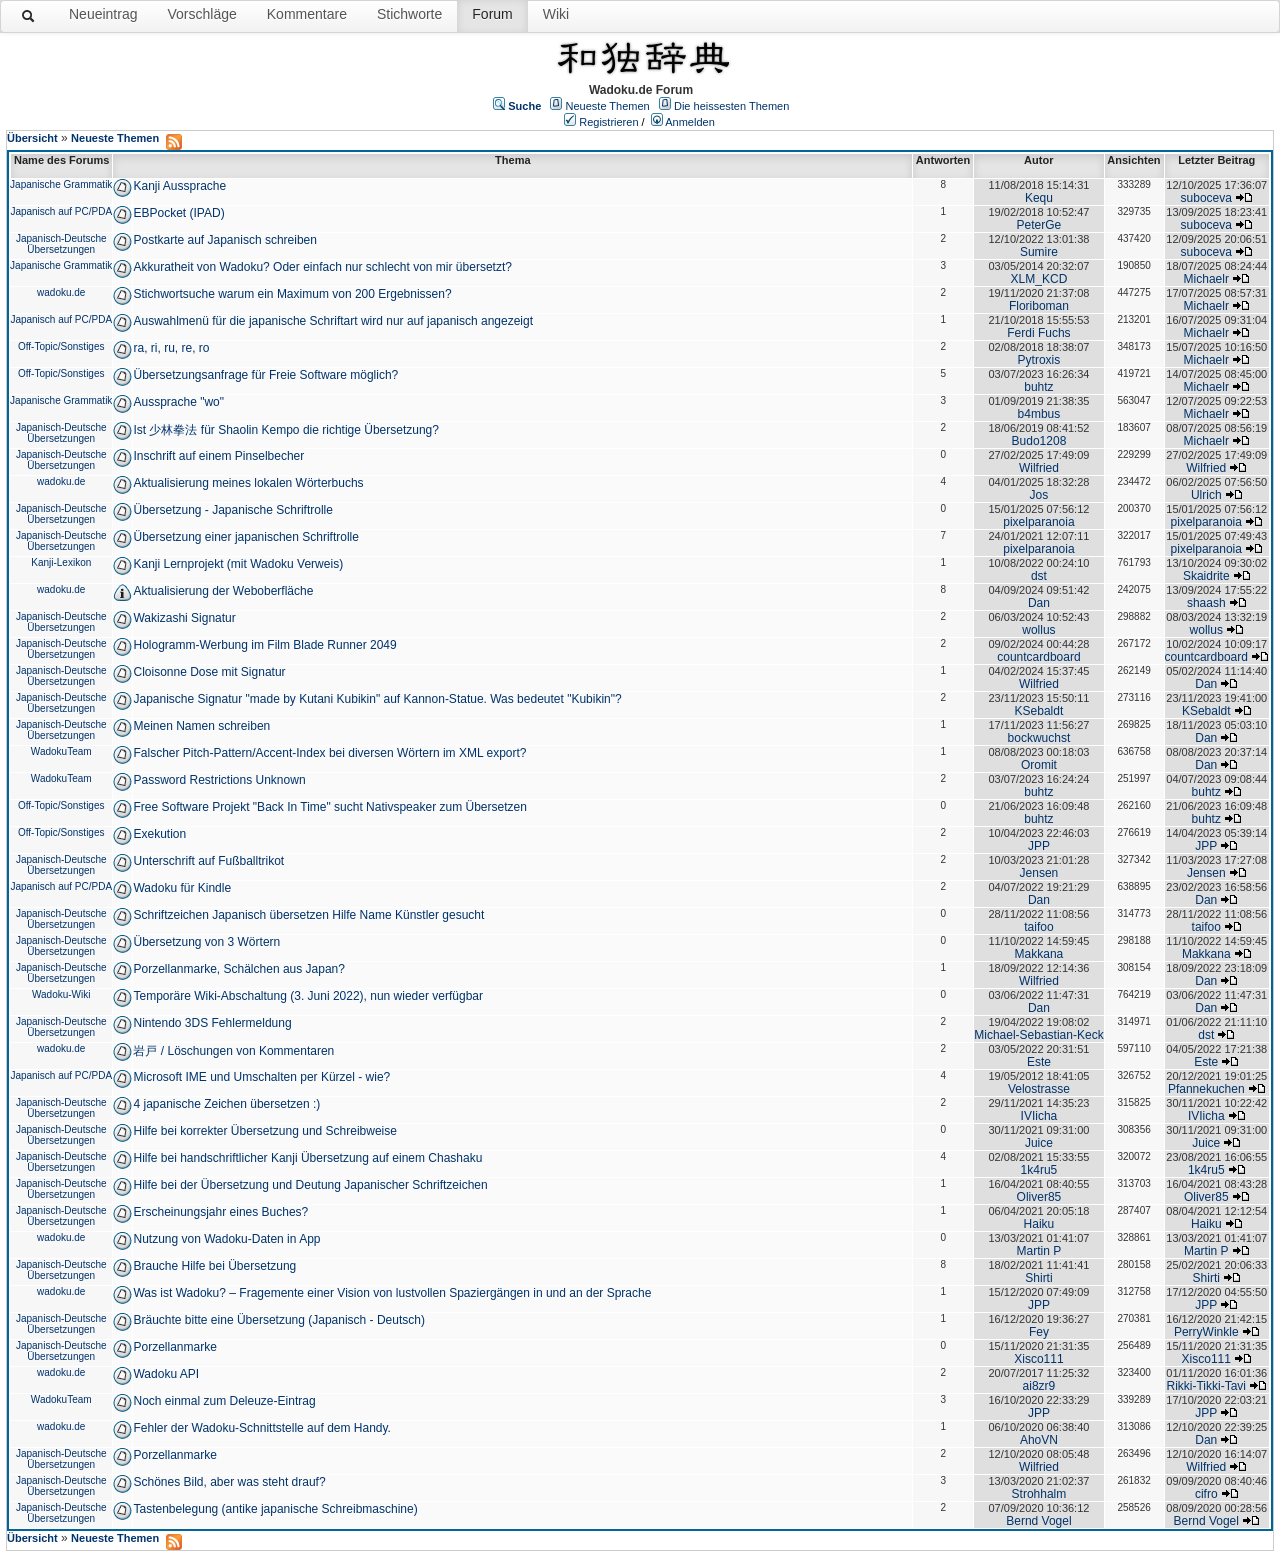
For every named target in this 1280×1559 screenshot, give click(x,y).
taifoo (1038, 927)
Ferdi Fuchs (1038, 333)
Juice (1039, 1143)
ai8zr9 (1039, 1386)
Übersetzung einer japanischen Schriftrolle (245, 537)
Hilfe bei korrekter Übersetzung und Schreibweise (264, 1131)
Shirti (1038, 1278)
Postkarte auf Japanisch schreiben (224, 240)
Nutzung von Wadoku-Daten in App (226, 1239)
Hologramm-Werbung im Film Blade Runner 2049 (264, 645)
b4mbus (1039, 414)
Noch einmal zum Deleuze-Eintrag (224, 1401)
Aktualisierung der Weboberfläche (223, 591)
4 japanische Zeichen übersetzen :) (226, 1104)
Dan (1039, 603)
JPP (1039, 846)
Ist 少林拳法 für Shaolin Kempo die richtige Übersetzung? (285, 430)
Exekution (159, 834)
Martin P (1039, 1251)
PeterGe (1039, 225)
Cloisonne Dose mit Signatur (209, 672)
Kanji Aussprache (179, 186)
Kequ (1039, 198)
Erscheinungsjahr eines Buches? (220, 1212)
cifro (1206, 1494)
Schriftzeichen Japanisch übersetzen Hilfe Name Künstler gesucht (308, 915)
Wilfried (1039, 468)
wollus (1038, 630)
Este (1039, 1062)
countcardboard (1038, 657)
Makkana (1039, 954)
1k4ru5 (1039, 1170)
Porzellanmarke (174, 1347)
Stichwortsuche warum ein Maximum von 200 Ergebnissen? (292, 294)
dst (1039, 576)
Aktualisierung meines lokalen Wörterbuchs (248, 483)
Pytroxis (1039, 360)
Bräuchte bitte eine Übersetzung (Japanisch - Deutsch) (279, 1320)
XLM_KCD (1039, 279)
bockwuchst (1039, 738)
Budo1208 (1039, 441)
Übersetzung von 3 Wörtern (206, 942)
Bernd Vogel (1038, 1521)
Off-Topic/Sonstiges (61, 346)
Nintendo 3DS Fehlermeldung (212, 1023)
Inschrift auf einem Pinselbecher (218, 456)
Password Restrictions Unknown (219, 780)
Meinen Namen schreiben (201, 726)
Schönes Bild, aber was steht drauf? (229, 1482)
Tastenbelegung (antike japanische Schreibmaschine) (275, 1509)
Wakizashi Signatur (184, 618)
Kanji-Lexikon (61, 562)
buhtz (1038, 387)
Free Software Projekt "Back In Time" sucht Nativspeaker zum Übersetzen (329, 807)
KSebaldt (1039, 711)
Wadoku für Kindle (182, 888)
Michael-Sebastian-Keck (1038, 1035)
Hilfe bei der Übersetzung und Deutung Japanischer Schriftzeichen (310, 1185)
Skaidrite (1206, 576)
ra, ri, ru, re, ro (171, 348)
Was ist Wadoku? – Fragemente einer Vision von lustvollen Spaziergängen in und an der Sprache (392, 1293)
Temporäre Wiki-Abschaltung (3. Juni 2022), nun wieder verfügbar (308, 996)
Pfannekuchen (1206, 1089)
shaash (1206, 603)
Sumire (1039, 252)
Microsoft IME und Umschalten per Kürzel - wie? (261, 1077)
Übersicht (32, 138)
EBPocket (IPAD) (178, 213)
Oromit (1039, 765)
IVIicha (1039, 1116)
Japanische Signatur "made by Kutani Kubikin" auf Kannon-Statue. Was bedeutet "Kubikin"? (377, 699)
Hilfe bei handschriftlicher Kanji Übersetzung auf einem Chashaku (307, 1158)
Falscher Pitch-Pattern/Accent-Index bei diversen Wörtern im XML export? (329, 753)
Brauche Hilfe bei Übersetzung (214, 1266)
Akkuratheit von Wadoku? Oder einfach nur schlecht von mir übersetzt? (322, 267)
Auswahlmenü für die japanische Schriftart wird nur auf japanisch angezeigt (333, 321)
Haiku (1039, 1224)
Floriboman (1039, 306)
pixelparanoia (1038, 522)
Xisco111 (1038, 1359)
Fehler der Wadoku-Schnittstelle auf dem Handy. (261, 1428)
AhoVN (1039, 1440)
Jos (1039, 495)
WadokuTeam (61, 751)
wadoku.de (61, 292)
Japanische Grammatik (61, 184)
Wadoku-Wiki (61, 994)
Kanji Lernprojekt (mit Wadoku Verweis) (238, 564)
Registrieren (608, 122)
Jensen (1039, 873)
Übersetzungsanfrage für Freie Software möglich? (265, 375)
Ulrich (1206, 495)
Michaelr (1206, 279)
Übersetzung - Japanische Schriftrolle (232, 510)
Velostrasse (1039, 1089)
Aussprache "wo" (178, 402)
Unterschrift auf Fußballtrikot (208, 861)
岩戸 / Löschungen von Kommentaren (233, 1051)
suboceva (1206, 198)
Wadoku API (166, 1374)
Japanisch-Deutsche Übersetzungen (61, 244)
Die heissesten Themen (731, 106)
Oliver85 (1039, 1197)
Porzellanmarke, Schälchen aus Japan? (238, 969)
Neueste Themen (608, 106)
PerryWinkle (1206, 1332)
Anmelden (690, 122)
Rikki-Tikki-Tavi (1206, 1386)
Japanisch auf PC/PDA (61, 211)
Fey (1039, 1332)
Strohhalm (1039, 1494)
